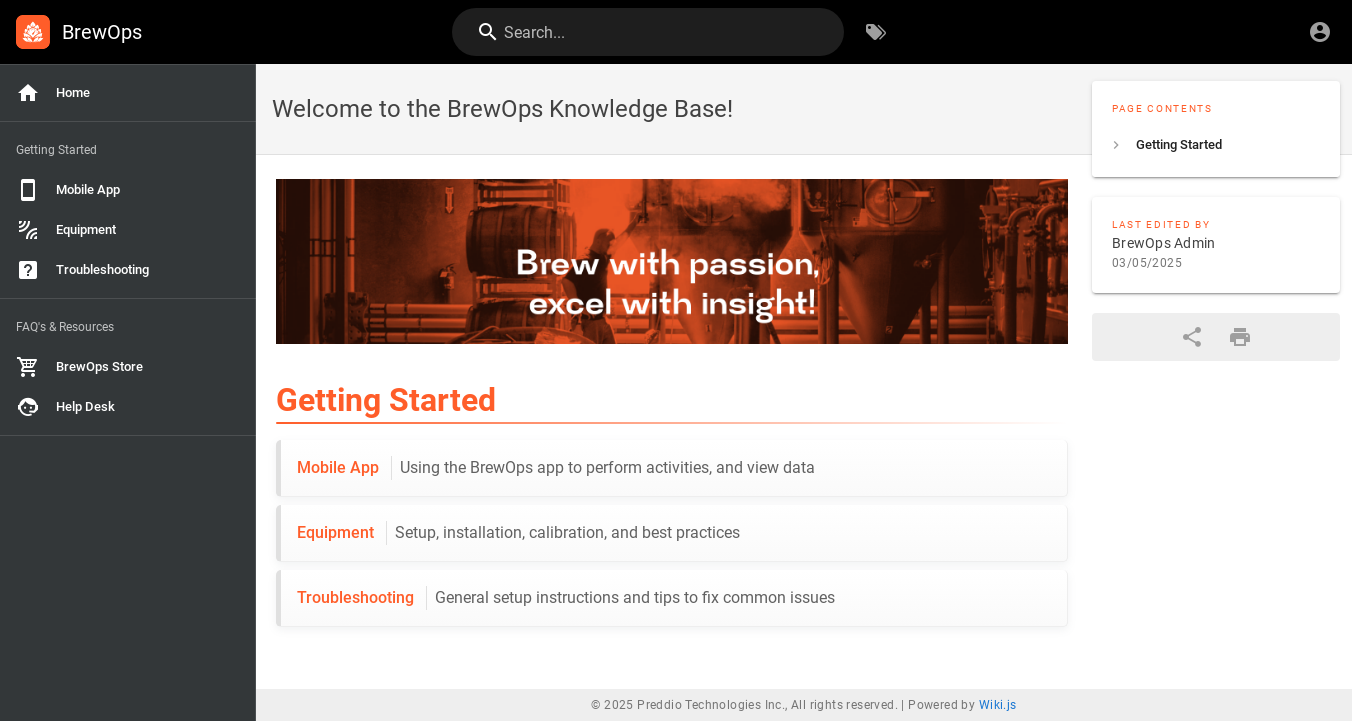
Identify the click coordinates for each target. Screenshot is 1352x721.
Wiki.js (998, 705)
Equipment (518, 533)
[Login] (1320, 32)
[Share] (1192, 337)
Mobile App (556, 468)
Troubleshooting (566, 598)
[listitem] (1216, 145)
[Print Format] (1240, 337)
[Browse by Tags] (876, 32)
